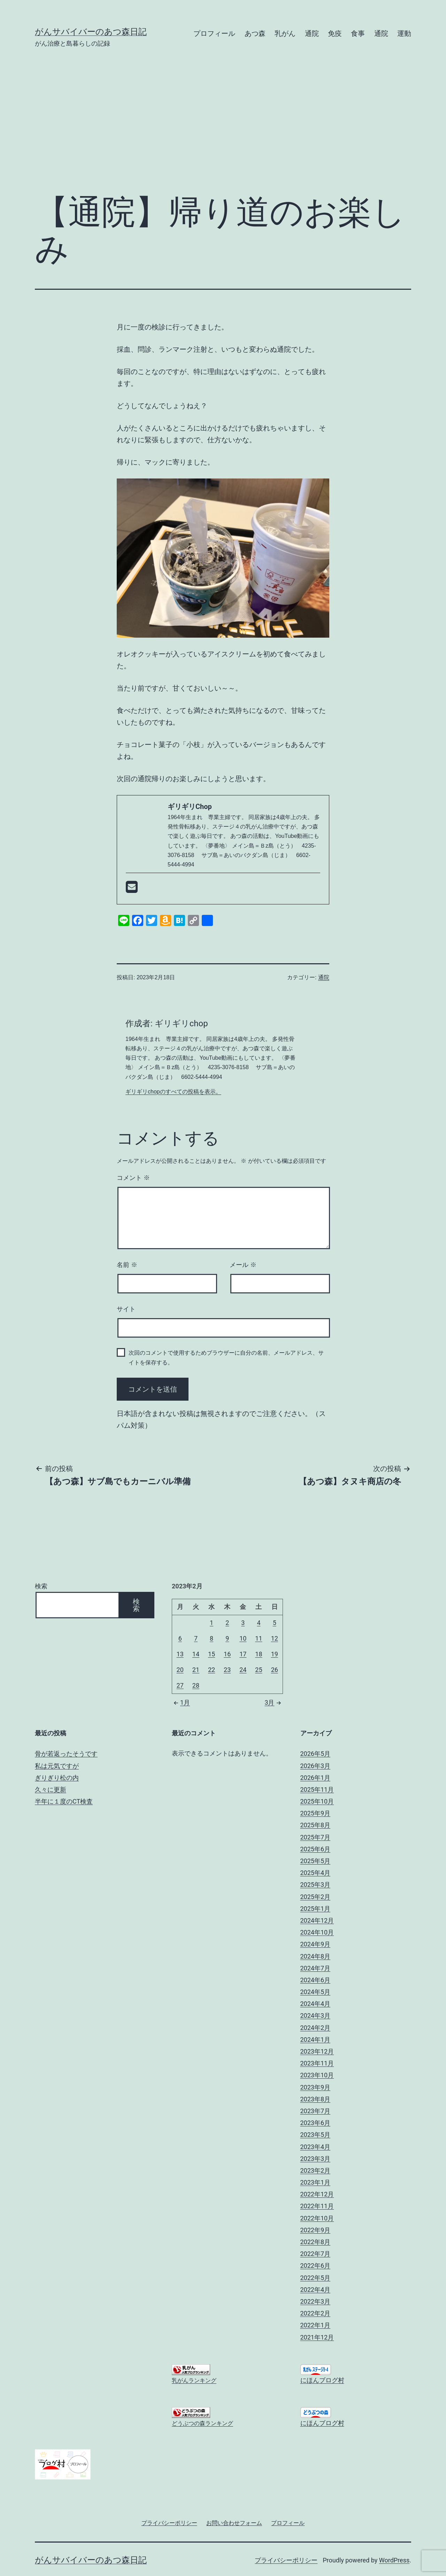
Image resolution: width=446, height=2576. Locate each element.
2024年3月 (315, 2015)
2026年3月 (315, 1765)
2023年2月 (315, 2170)
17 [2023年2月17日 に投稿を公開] (242, 1654)
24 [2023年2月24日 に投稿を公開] (242, 1669)
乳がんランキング (194, 2380)
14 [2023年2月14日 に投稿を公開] (195, 1654)
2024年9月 (315, 1944)
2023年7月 (315, 2111)
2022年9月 (315, 2230)
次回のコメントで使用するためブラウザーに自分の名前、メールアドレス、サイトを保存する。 (226, 1357)
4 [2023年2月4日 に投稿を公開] (258, 1622)
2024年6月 (315, 1980)
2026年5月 (315, 1753)
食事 (358, 33)
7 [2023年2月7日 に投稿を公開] (196, 1638)
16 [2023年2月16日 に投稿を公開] (227, 1654)
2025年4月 (315, 1872)
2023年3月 (315, 2158)
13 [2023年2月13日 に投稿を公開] (180, 1654)
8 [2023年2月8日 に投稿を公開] (211, 1638)
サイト (126, 1309)
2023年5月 (315, 2134)
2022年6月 (315, 2265)
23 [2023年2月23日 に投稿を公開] (227, 1669)
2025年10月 (317, 1801)
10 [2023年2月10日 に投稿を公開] (242, 1638)
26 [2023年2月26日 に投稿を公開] (274, 1669)
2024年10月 (317, 1932)
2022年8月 (315, 2242)
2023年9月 (315, 2087)
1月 (181, 1702)
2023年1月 (315, 2182)
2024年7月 (315, 1968)
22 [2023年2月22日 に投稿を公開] (211, 1669)
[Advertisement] (223, 131)
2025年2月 (315, 1896)
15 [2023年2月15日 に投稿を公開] (211, 1654)
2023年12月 (317, 2051)
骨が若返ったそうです (66, 1753)
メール (243, 1264)
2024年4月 (315, 2003)
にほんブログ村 (322, 2380)
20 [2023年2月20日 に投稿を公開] (180, 1669)
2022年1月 (315, 2325)
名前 (127, 1264)
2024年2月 (315, 2027)
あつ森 (255, 33)
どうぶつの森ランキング (202, 2423)
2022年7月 (315, 2253)
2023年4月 (315, 2146)
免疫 (335, 33)
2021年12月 (317, 2337)
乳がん (285, 33)
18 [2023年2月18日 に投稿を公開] (258, 1654)
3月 (273, 1702)
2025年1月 (315, 1908)
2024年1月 (315, 2039)
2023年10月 (317, 2075)
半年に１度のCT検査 (64, 1801)
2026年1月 (315, 1777)
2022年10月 (317, 2218)
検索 (41, 1586)
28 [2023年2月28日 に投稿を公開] (195, 1685)
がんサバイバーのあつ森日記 (91, 32)
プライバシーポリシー (286, 2560)
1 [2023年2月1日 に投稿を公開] (211, 1622)
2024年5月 (315, 1991)
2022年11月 (317, 2206)
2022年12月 (317, 2194)
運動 (404, 33)
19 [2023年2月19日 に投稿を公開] (274, 1654)
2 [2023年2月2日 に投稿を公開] (227, 1622)
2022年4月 (315, 2289)
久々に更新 (50, 1789)
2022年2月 (315, 2313)
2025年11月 (317, 1789)
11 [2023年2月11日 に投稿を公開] (258, 1638)
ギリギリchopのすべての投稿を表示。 (173, 1092)
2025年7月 (315, 1837)
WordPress (394, 2560)
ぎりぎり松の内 (57, 1777)
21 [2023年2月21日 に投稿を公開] (195, 1669)
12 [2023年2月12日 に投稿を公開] (274, 1638)
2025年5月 (315, 1861)
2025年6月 (315, 1849)
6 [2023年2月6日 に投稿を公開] (180, 1638)
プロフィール (214, 33)
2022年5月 (315, 2277)
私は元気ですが (57, 1765)
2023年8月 (315, 2099)
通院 (312, 33)
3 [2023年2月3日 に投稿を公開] (243, 1622)
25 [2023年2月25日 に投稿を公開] (258, 1669)
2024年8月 (315, 1956)
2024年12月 (317, 1920)
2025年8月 (315, 1825)
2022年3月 (315, 2301)
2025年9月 (315, 1813)
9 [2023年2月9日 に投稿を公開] (227, 1638)
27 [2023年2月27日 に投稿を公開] (180, 1685)
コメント (133, 1177)
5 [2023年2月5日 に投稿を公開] (274, 1622)
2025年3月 (315, 1884)
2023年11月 (317, 2063)
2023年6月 (315, 2122)
